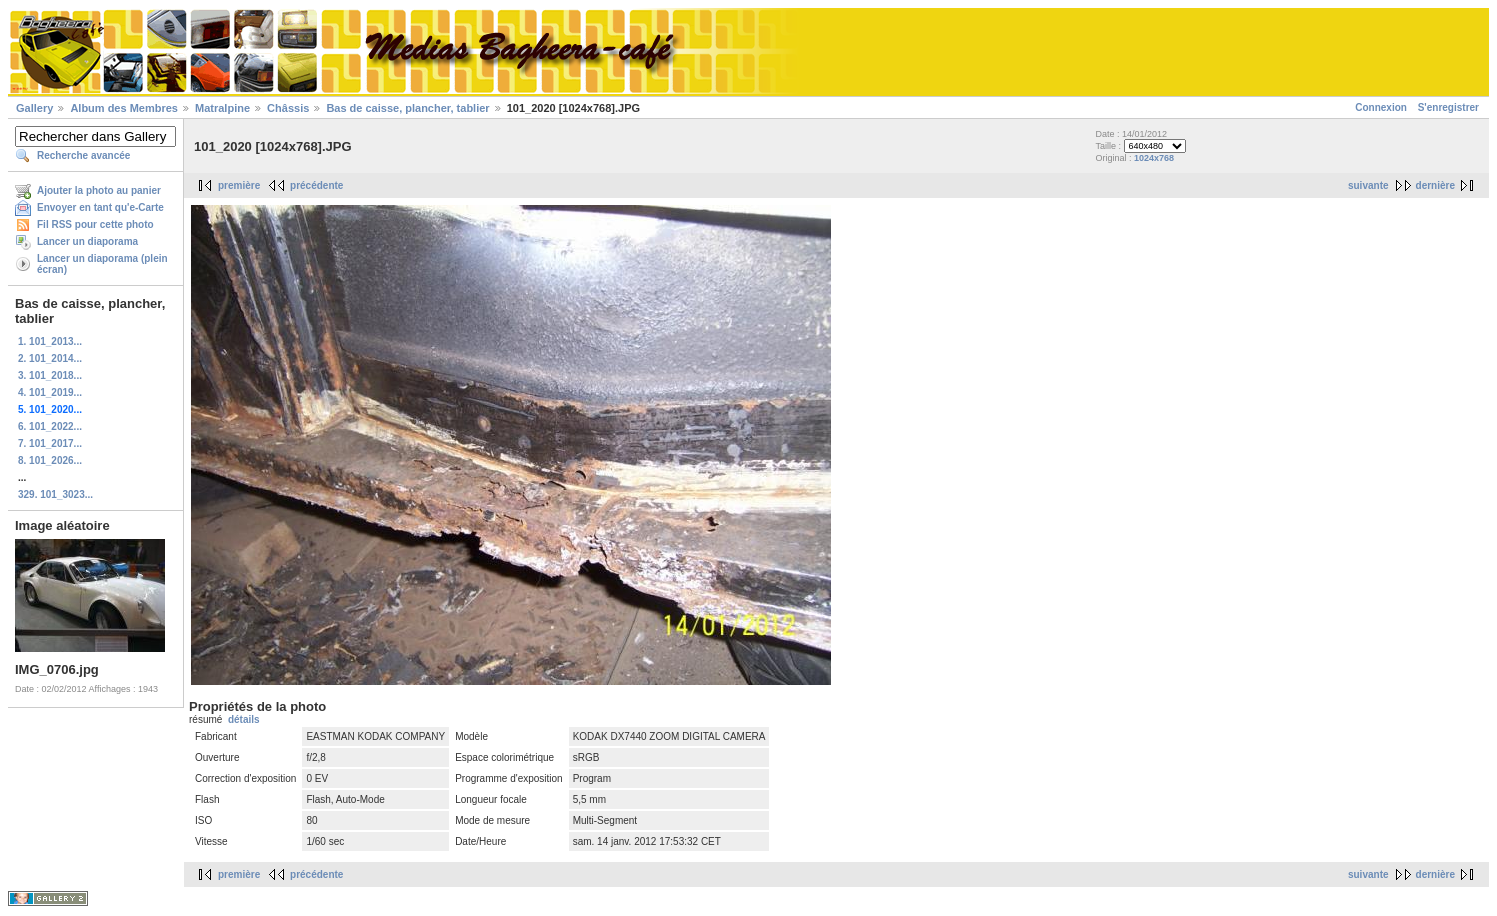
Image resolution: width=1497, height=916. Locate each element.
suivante (1368, 185)
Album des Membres (124, 108)
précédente (316, 185)
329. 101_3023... (55, 494)
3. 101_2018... (50, 375)
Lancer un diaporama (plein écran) (102, 264)
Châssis (288, 108)
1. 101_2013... (50, 341)
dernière (1435, 185)
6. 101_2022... (50, 426)
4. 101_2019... (50, 392)
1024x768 (1154, 158)
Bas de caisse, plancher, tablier (407, 108)
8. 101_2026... (50, 460)
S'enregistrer (1448, 107)
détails (244, 719)
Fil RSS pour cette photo (95, 224)
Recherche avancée (83, 155)
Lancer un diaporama (87, 241)
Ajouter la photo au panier (99, 190)
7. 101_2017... (50, 443)
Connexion (1381, 107)
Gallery (34, 108)
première (239, 185)
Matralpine (222, 108)
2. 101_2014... (50, 358)
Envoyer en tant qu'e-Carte (100, 207)
